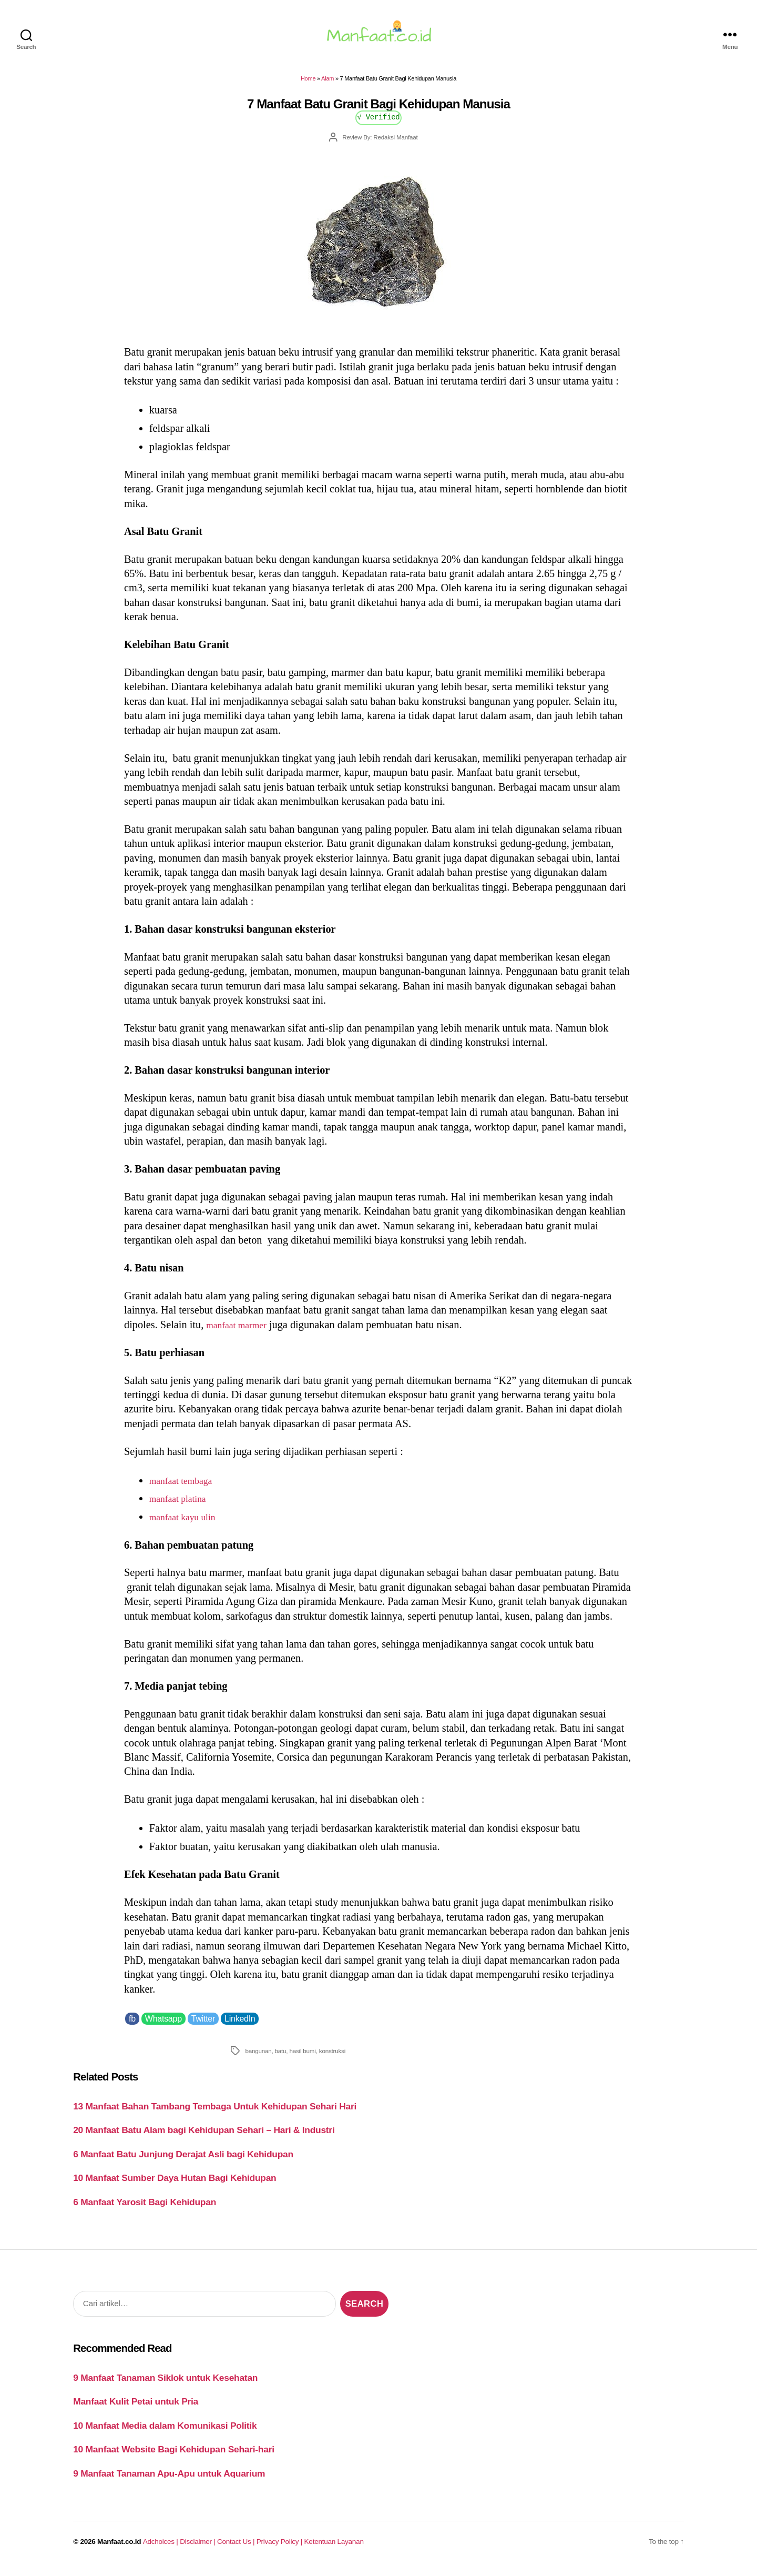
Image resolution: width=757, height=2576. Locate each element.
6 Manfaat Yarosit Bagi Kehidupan (144, 2208)
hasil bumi (302, 2057)
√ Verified (378, 123)
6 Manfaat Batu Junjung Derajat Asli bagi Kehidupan (183, 2160)
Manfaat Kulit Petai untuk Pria (135, 2407)
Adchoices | (161, 2548)
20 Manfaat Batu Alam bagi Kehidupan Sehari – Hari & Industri (203, 2136)
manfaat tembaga (185, 1486)
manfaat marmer (241, 1331)
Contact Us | (237, 2548)
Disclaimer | (198, 2548)
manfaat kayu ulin (188, 1523)
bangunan (258, 2057)
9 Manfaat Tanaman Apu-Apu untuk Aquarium (169, 2479)
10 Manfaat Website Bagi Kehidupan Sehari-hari (173, 2455)
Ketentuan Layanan (334, 2548)
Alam (327, 85)
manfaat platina (182, 1504)
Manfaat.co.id (119, 2548)
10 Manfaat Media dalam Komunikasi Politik (165, 2431)
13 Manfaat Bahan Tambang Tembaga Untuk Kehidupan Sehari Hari (214, 2112)
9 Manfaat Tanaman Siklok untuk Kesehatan (165, 2384)
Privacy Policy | (280, 2548)
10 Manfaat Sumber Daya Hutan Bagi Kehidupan (174, 2184)
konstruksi (332, 2057)
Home (308, 85)
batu (281, 2057)
